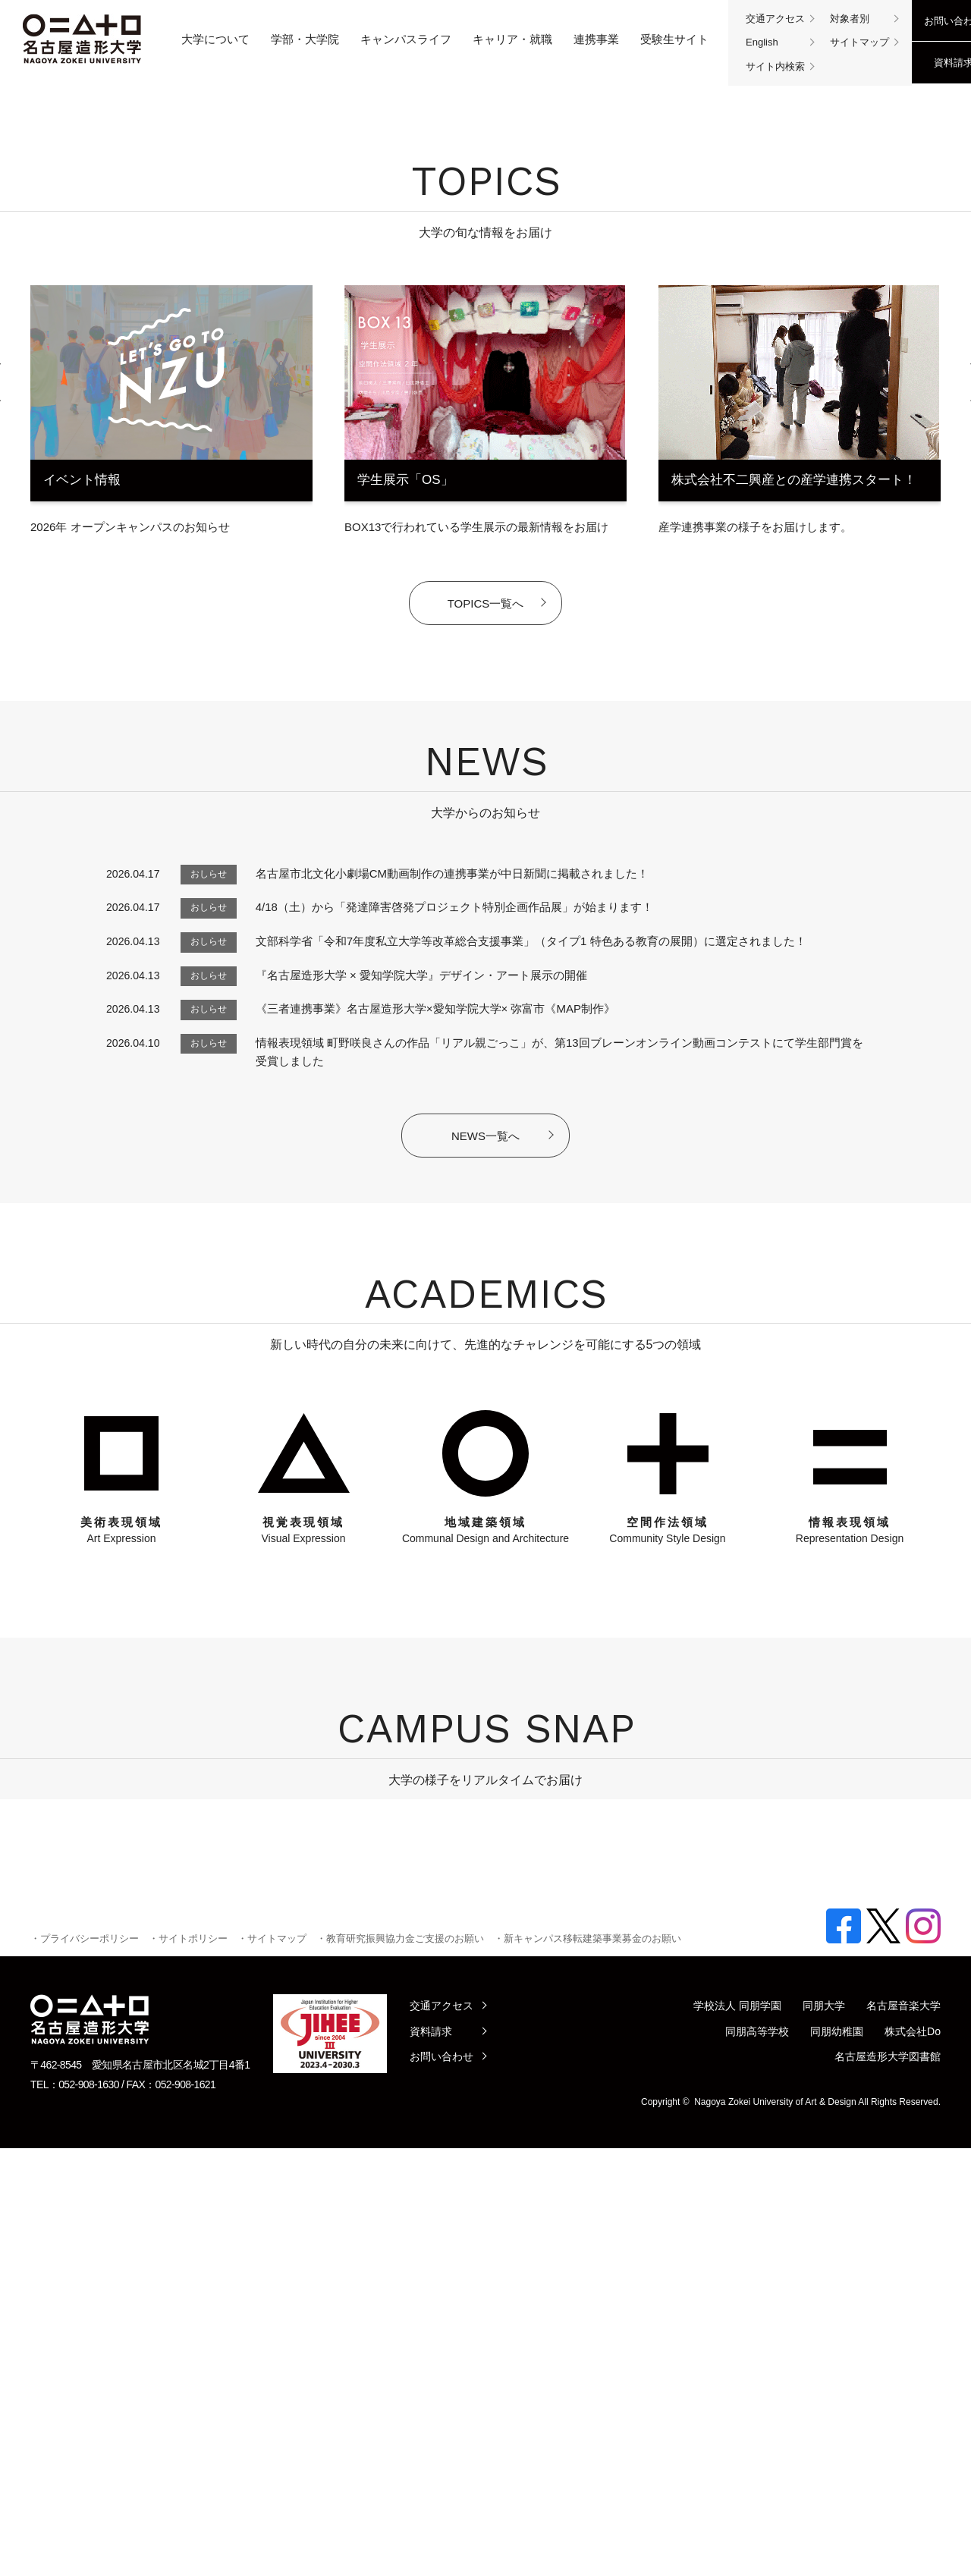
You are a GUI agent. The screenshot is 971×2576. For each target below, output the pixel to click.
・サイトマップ (271, 2366)
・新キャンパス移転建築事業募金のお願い (587, 2366)
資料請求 (431, 2459)
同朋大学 (824, 2433)
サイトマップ (859, 42)
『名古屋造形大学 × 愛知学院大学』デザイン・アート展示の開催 (421, 1380)
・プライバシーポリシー (84, 2366)
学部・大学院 (305, 39)
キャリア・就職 (512, 39)
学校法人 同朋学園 (737, 2433)
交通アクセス (775, 18)
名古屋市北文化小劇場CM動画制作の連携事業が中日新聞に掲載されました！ (452, 1278)
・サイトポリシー (188, 2366)
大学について (215, 39)
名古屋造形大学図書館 (887, 2484)
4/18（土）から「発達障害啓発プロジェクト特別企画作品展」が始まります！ (454, 1311)
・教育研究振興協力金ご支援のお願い (400, 2366)
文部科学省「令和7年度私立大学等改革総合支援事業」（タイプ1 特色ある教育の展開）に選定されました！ (531, 1346)
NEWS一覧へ (485, 1541)
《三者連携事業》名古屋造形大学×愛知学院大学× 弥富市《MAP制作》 (435, 1413)
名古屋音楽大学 (903, 2433)
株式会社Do (913, 2459)
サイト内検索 (775, 66)
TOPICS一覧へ (486, 1008)
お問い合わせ (441, 2484)
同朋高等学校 (757, 2459)
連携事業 (596, 39)
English (762, 42)
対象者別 (849, 18)
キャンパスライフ (405, 39)
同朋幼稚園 (836, 2459)
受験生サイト (674, 39)
